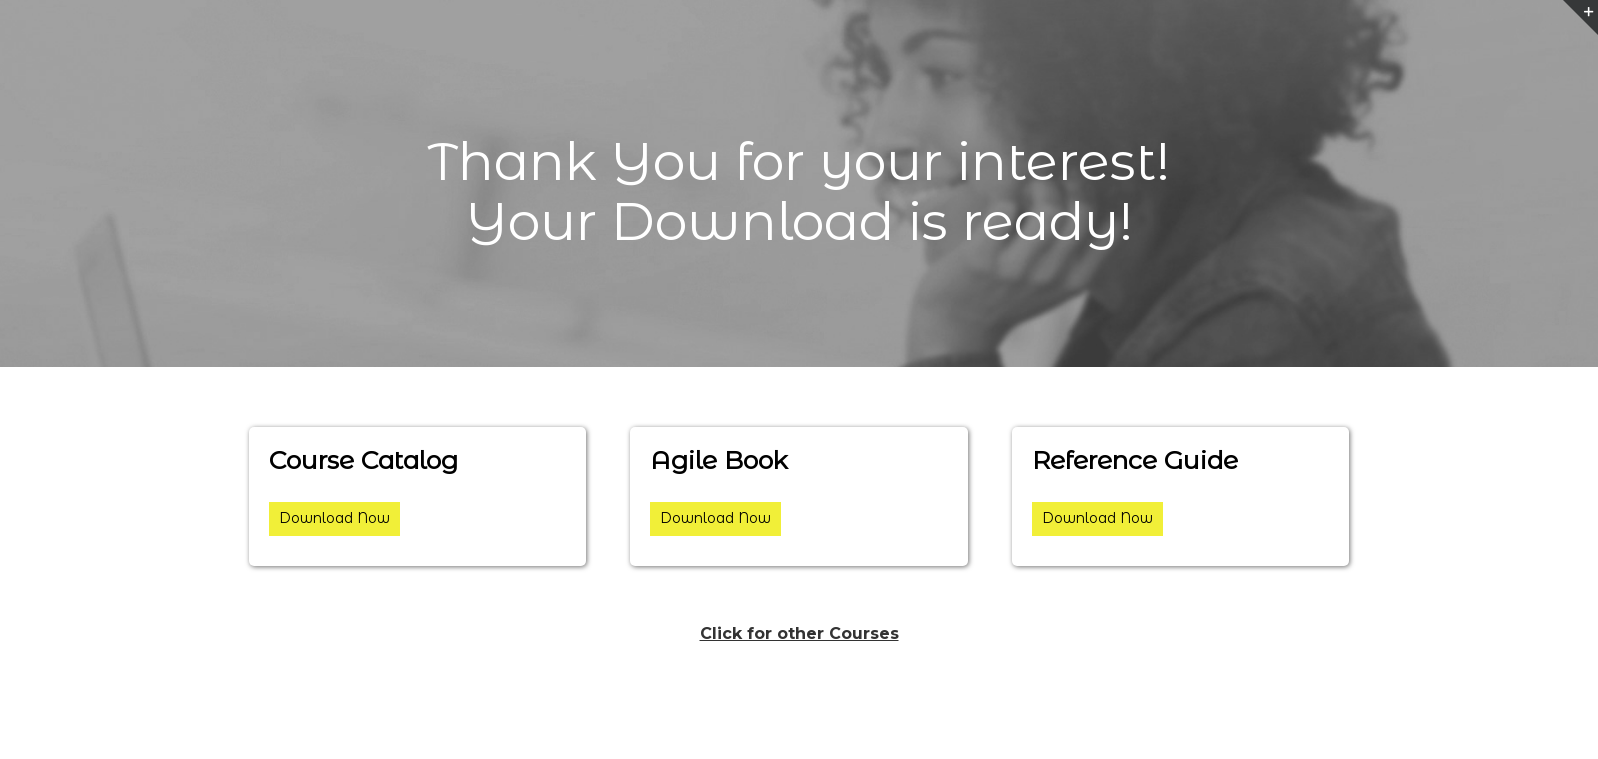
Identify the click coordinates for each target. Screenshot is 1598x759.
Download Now (334, 518)
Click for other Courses (799, 633)
